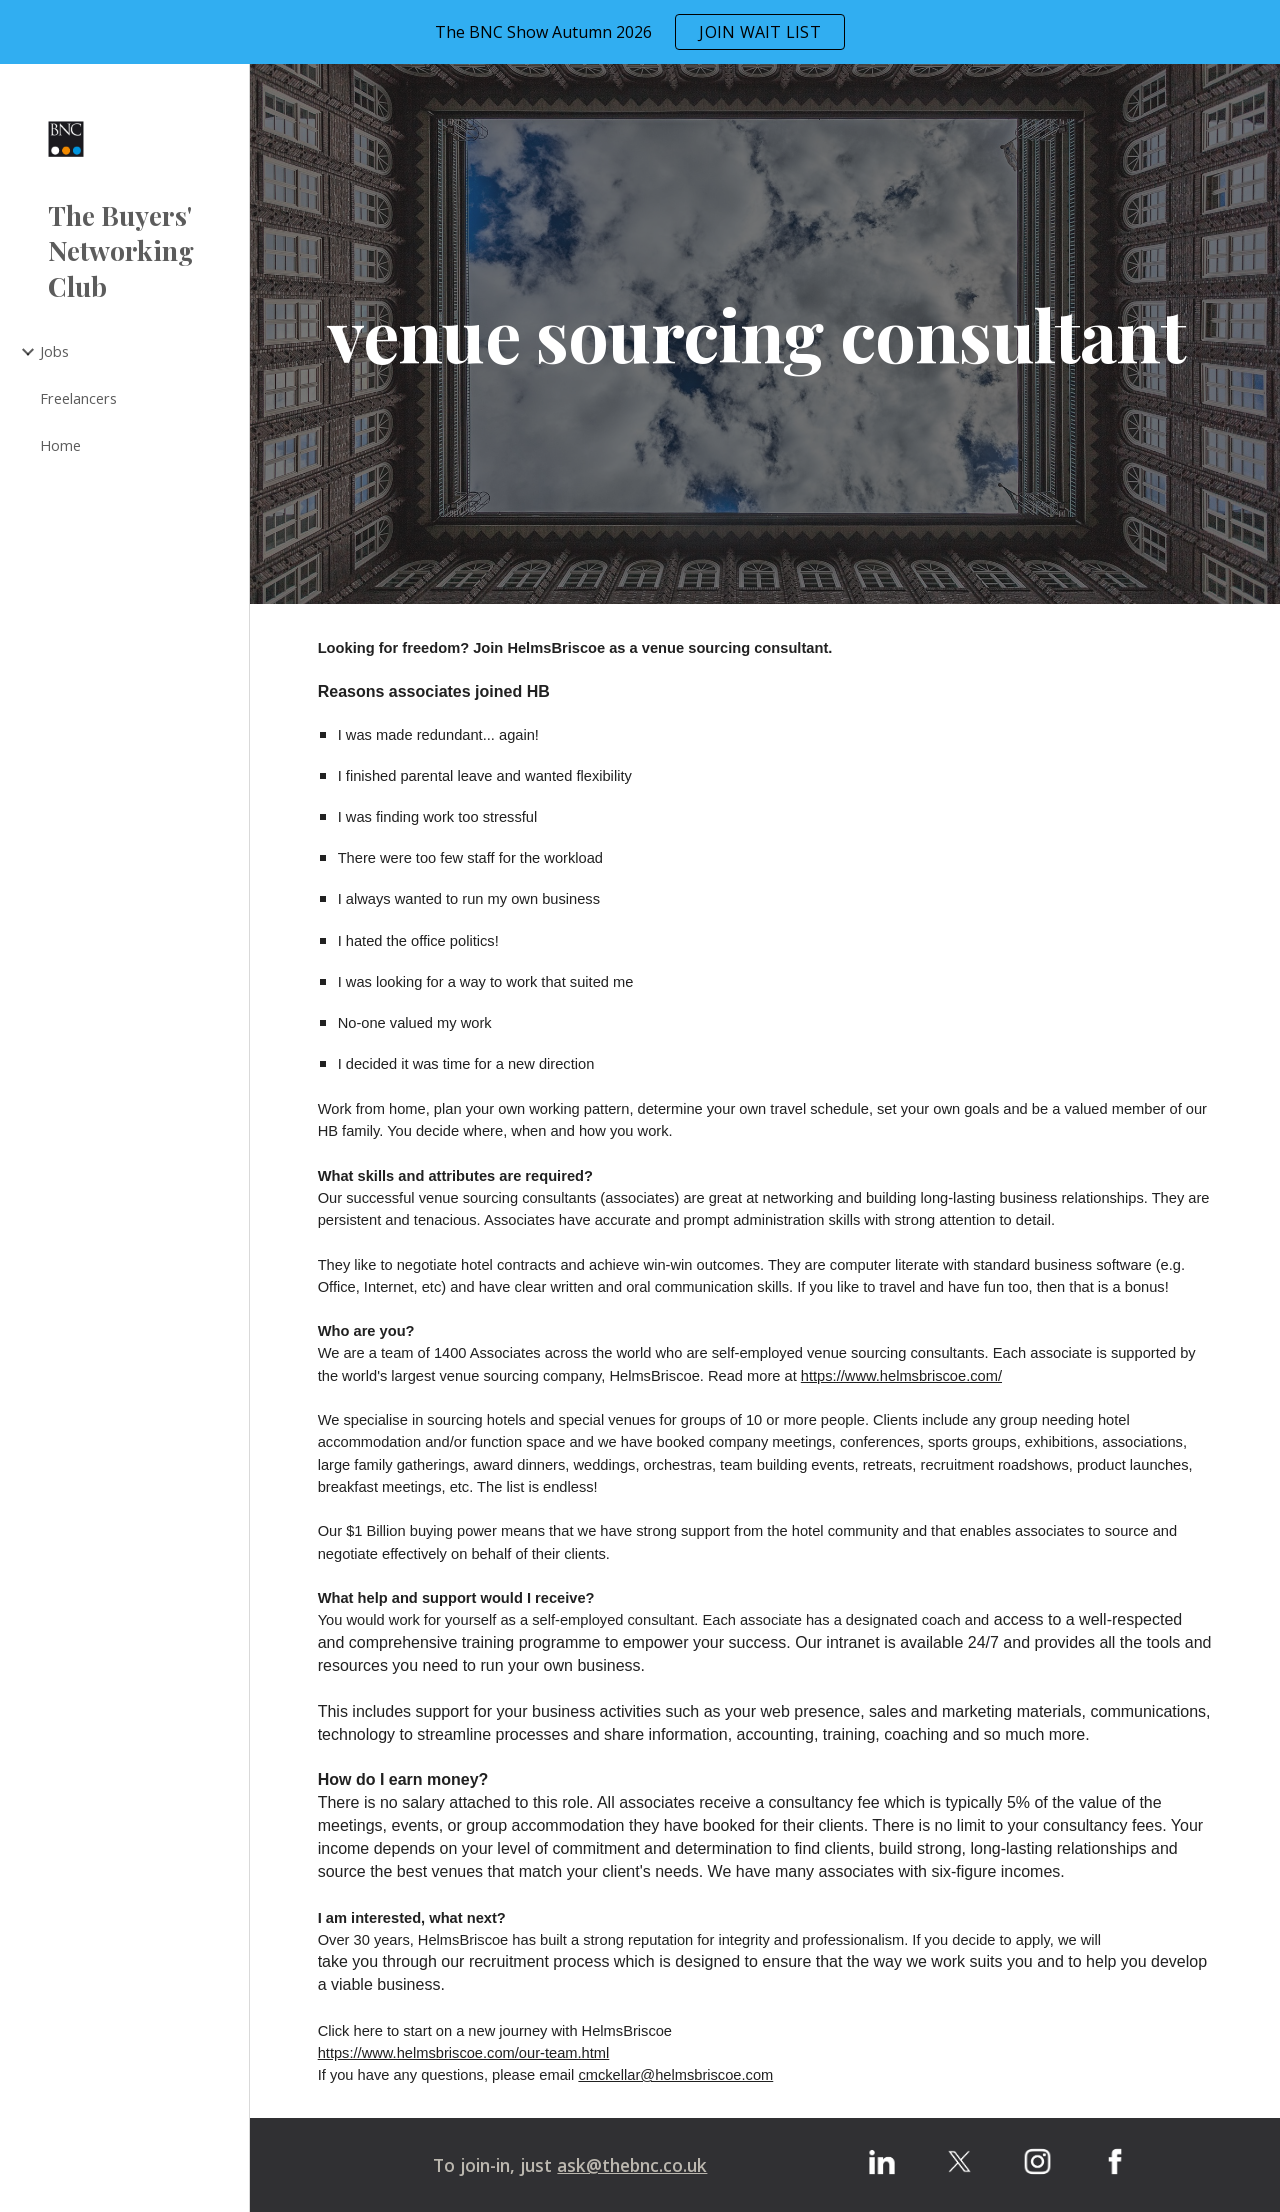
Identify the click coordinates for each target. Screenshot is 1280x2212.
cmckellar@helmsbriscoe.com (675, 2075)
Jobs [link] (54, 351)
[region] (640, 32)
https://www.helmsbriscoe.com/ (901, 1376)
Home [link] (60, 445)
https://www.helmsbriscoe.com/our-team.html (464, 2053)
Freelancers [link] (78, 398)
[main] (765, 334)
